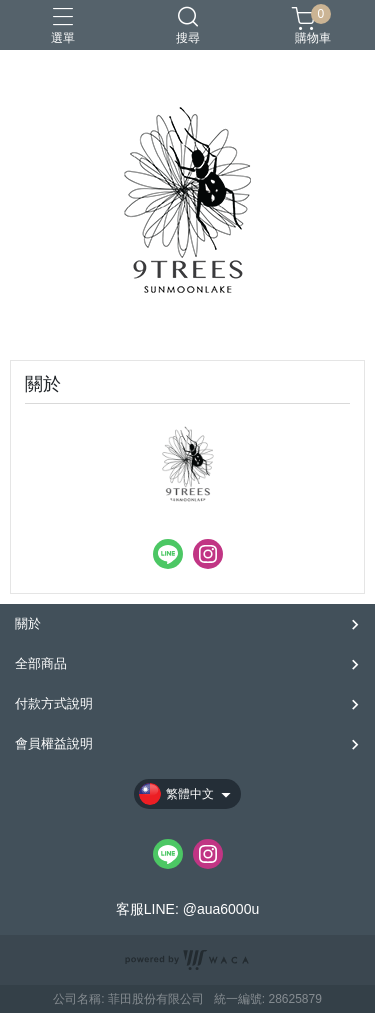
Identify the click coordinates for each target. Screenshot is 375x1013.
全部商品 (41, 663)
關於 (28, 623)
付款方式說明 (54, 703)
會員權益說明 (54, 743)
